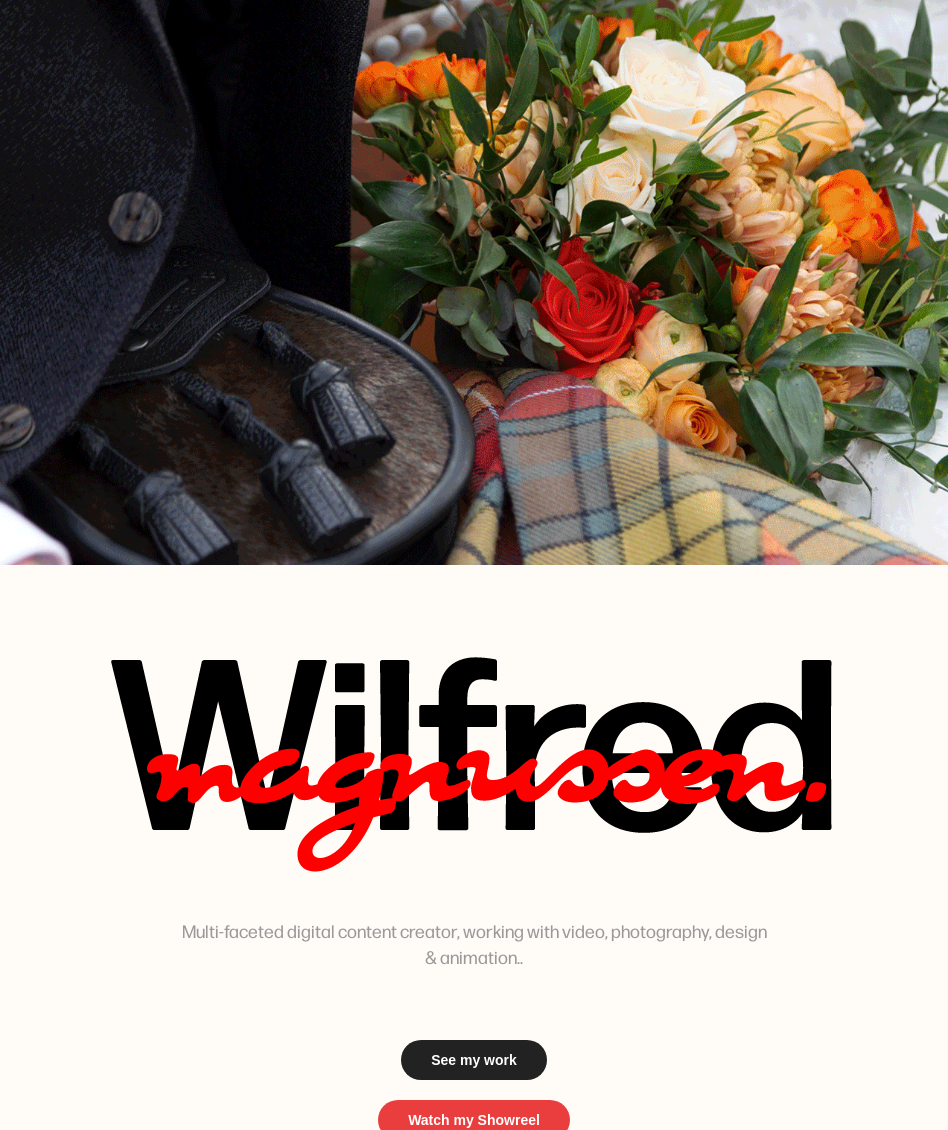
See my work (474, 1060)
